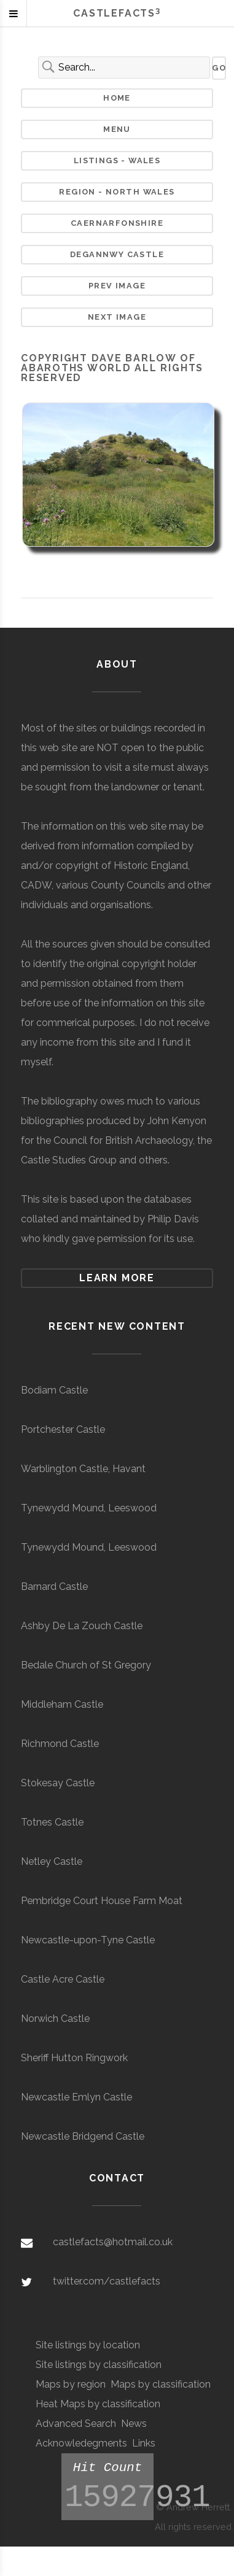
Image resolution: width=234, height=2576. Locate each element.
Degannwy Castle (117, 254)
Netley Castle (51, 1861)
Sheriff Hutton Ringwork (74, 2058)
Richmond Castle (60, 1743)
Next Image (117, 317)
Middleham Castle (62, 1704)
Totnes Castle (52, 1822)
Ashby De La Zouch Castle (81, 1626)
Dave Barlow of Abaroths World (108, 363)
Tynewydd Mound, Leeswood (89, 1508)
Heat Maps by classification (98, 2404)
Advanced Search (76, 2423)
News (134, 2423)
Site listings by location (88, 2345)
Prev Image (117, 285)
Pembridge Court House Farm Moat (101, 1901)
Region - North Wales (116, 191)
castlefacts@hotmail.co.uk (113, 2242)
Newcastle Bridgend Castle (82, 2136)
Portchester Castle (63, 1429)
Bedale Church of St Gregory (86, 1665)
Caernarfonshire (117, 223)
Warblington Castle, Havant (83, 1469)
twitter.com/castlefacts (106, 2281)
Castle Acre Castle (62, 1979)
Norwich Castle (55, 2018)
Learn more (117, 1278)
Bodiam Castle (54, 1390)
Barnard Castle (54, 1586)
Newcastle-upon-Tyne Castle (88, 1940)
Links (143, 2443)
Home (117, 97)
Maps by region (71, 2384)
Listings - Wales (117, 160)
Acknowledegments (81, 2443)
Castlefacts (116, 13)
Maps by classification (161, 2384)
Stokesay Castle (58, 1783)
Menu (117, 129)
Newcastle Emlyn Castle (76, 2097)
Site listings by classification (99, 2364)
